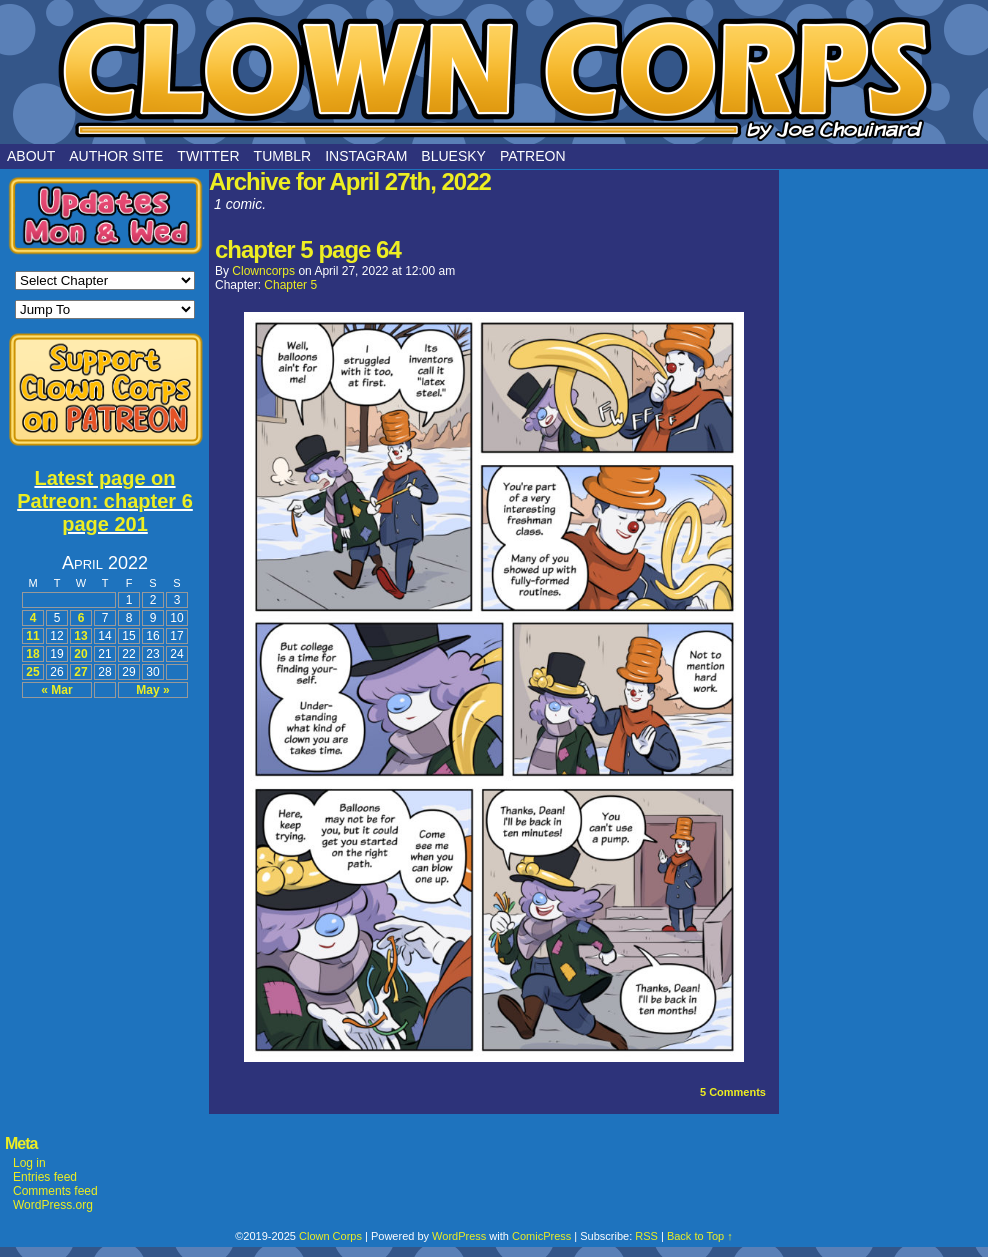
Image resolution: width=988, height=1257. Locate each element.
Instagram (366, 156)
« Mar (56, 690)
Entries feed (45, 1177)
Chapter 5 (290, 285)
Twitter (208, 156)
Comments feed (55, 1191)
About (31, 156)
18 (32, 654)
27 (80, 672)
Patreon (533, 156)
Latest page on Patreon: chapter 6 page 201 (105, 501)
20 (80, 654)
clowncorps (263, 271)
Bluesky (453, 156)
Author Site (116, 156)
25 (32, 672)
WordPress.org (53, 1205)
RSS (646, 1236)
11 (32, 636)
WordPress (459, 1236)
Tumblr (283, 156)
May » (152, 690)
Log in (29, 1163)
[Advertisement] (105, 812)
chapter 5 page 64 (308, 249)
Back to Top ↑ (700, 1236)
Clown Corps (494, 77)
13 (80, 636)
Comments (733, 1092)
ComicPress (541, 1236)
